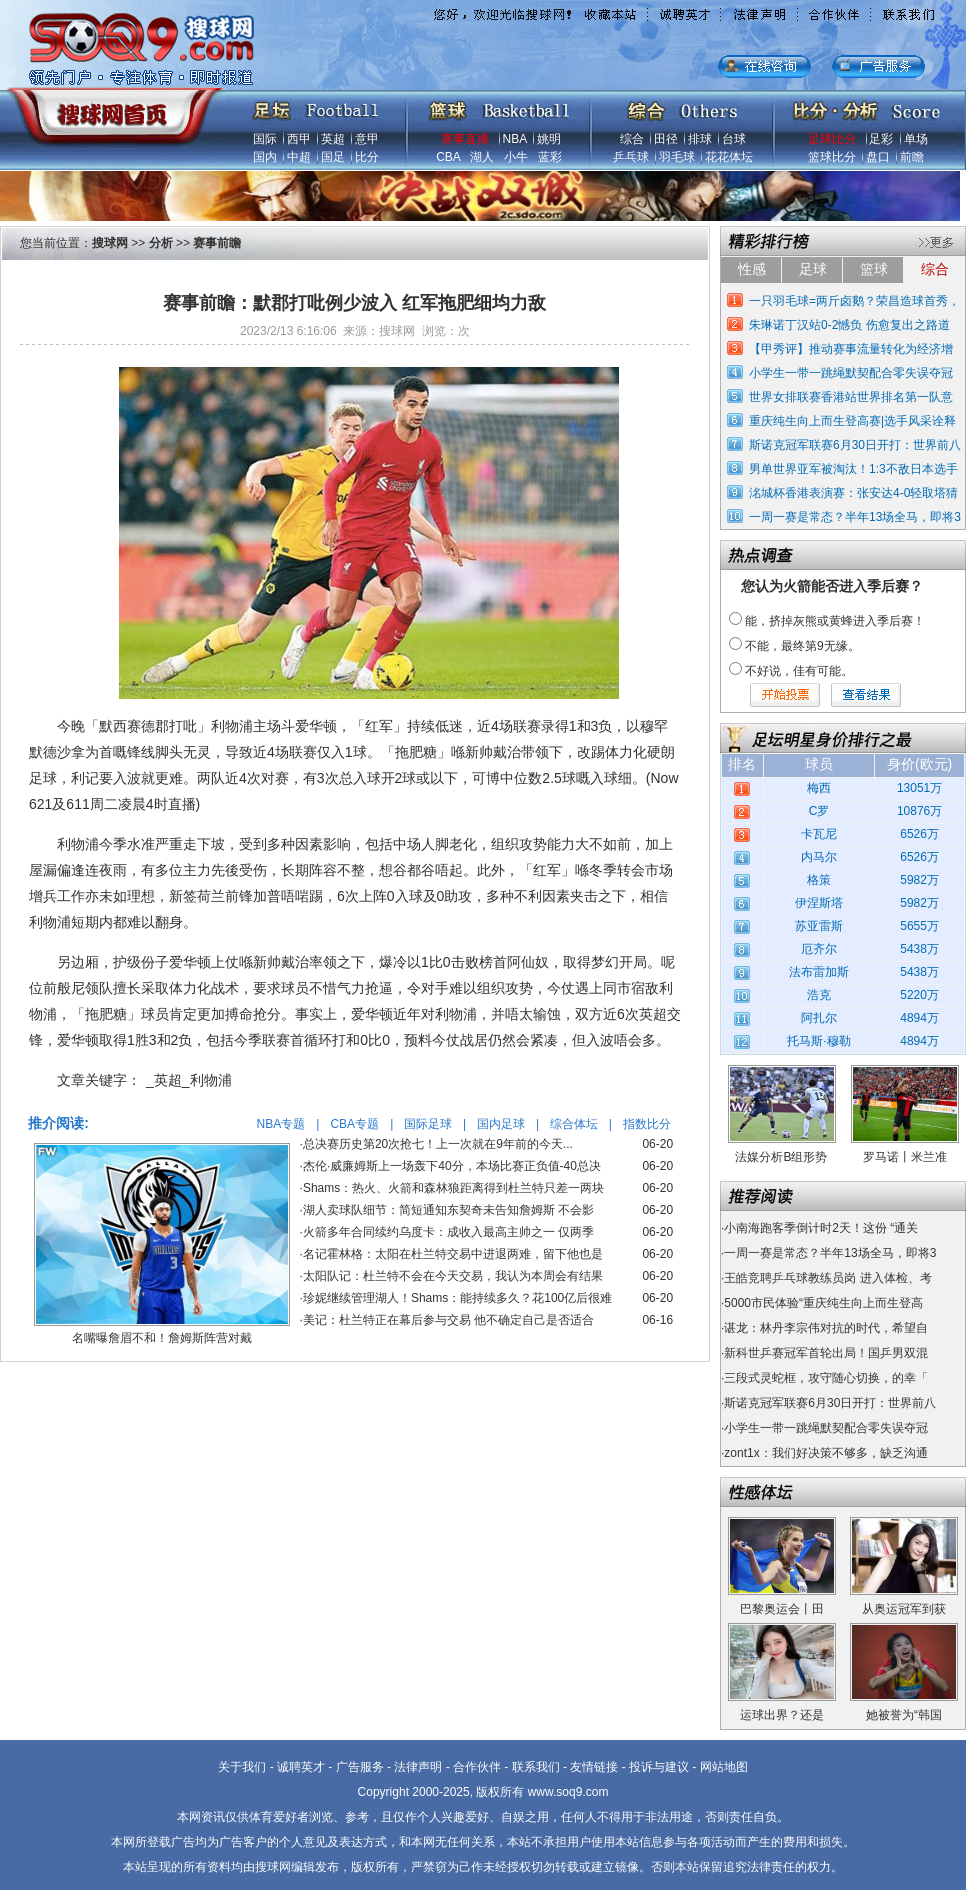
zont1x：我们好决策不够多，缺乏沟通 (825, 1453)
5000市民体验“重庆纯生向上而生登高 (823, 1303)
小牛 (516, 157)
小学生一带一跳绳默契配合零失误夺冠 (851, 373)
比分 (367, 157)
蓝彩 (550, 157)
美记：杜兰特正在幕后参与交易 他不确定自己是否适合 (448, 1320)
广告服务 (360, 1767)
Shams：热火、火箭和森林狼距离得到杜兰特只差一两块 (453, 1188)
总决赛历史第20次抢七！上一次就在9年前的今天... (438, 1144)
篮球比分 (832, 157)
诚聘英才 (301, 1767)
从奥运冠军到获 (904, 1609)
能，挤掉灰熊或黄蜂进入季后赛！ (835, 621)
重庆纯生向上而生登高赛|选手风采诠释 (852, 421)
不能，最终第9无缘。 (802, 646)
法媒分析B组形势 (781, 1157)
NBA (515, 139)
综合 (632, 139)
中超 (299, 157)
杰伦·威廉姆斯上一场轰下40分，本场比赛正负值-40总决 (452, 1166)
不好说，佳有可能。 (799, 671)
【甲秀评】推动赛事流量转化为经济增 (851, 349)
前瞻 (912, 157)
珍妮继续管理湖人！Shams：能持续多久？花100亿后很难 (457, 1298)
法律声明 (418, 1767)
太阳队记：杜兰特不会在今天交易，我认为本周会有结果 (453, 1276)
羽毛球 (677, 157)
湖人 (482, 157)
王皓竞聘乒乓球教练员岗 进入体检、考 (827, 1278)
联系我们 (536, 1767)
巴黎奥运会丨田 (782, 1609)
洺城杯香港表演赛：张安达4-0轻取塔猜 (853, 493)
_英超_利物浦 (189, 1080)
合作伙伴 (477, 1767)
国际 (265, 139)
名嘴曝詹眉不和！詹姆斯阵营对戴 (162, 1338)
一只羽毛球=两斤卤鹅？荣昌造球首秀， (854, 301)
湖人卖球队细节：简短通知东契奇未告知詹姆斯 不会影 (448, 1210)
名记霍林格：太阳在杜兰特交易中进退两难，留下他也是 (453, 1254)
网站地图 (724, 1767)
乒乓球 (631, 157)
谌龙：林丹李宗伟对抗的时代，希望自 (826, 1328)
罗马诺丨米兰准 (905, 1157)
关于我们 (242, 1767)
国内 (265, 157)
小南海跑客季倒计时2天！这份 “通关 (821, 1228)
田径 (666, 139)
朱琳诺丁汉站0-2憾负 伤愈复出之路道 (849, 325)
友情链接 (594, 1767)
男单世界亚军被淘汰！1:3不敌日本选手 (853, 469)
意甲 (367, 139)
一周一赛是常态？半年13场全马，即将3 (855, 517)
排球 (700, 139)
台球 (734, 139)
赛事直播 (465, 139)
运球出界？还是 (782, 1715)
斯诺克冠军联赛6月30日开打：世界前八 (855, 445)
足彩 (881, 139)
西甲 (299, 139)
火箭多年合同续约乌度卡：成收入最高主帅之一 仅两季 (448, 1232)
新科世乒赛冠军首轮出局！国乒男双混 (826, 1353)
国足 (333, 157)
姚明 (549, 139)
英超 (333, 139)
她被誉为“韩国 (904, 1715)
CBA (448, 157)
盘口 (878, 157)
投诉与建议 (659, 1767)
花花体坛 (729, 157)
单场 (916, 139)
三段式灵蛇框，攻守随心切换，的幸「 (826, 1378)
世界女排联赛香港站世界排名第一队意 (851, 397)
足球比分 (832, 139)
